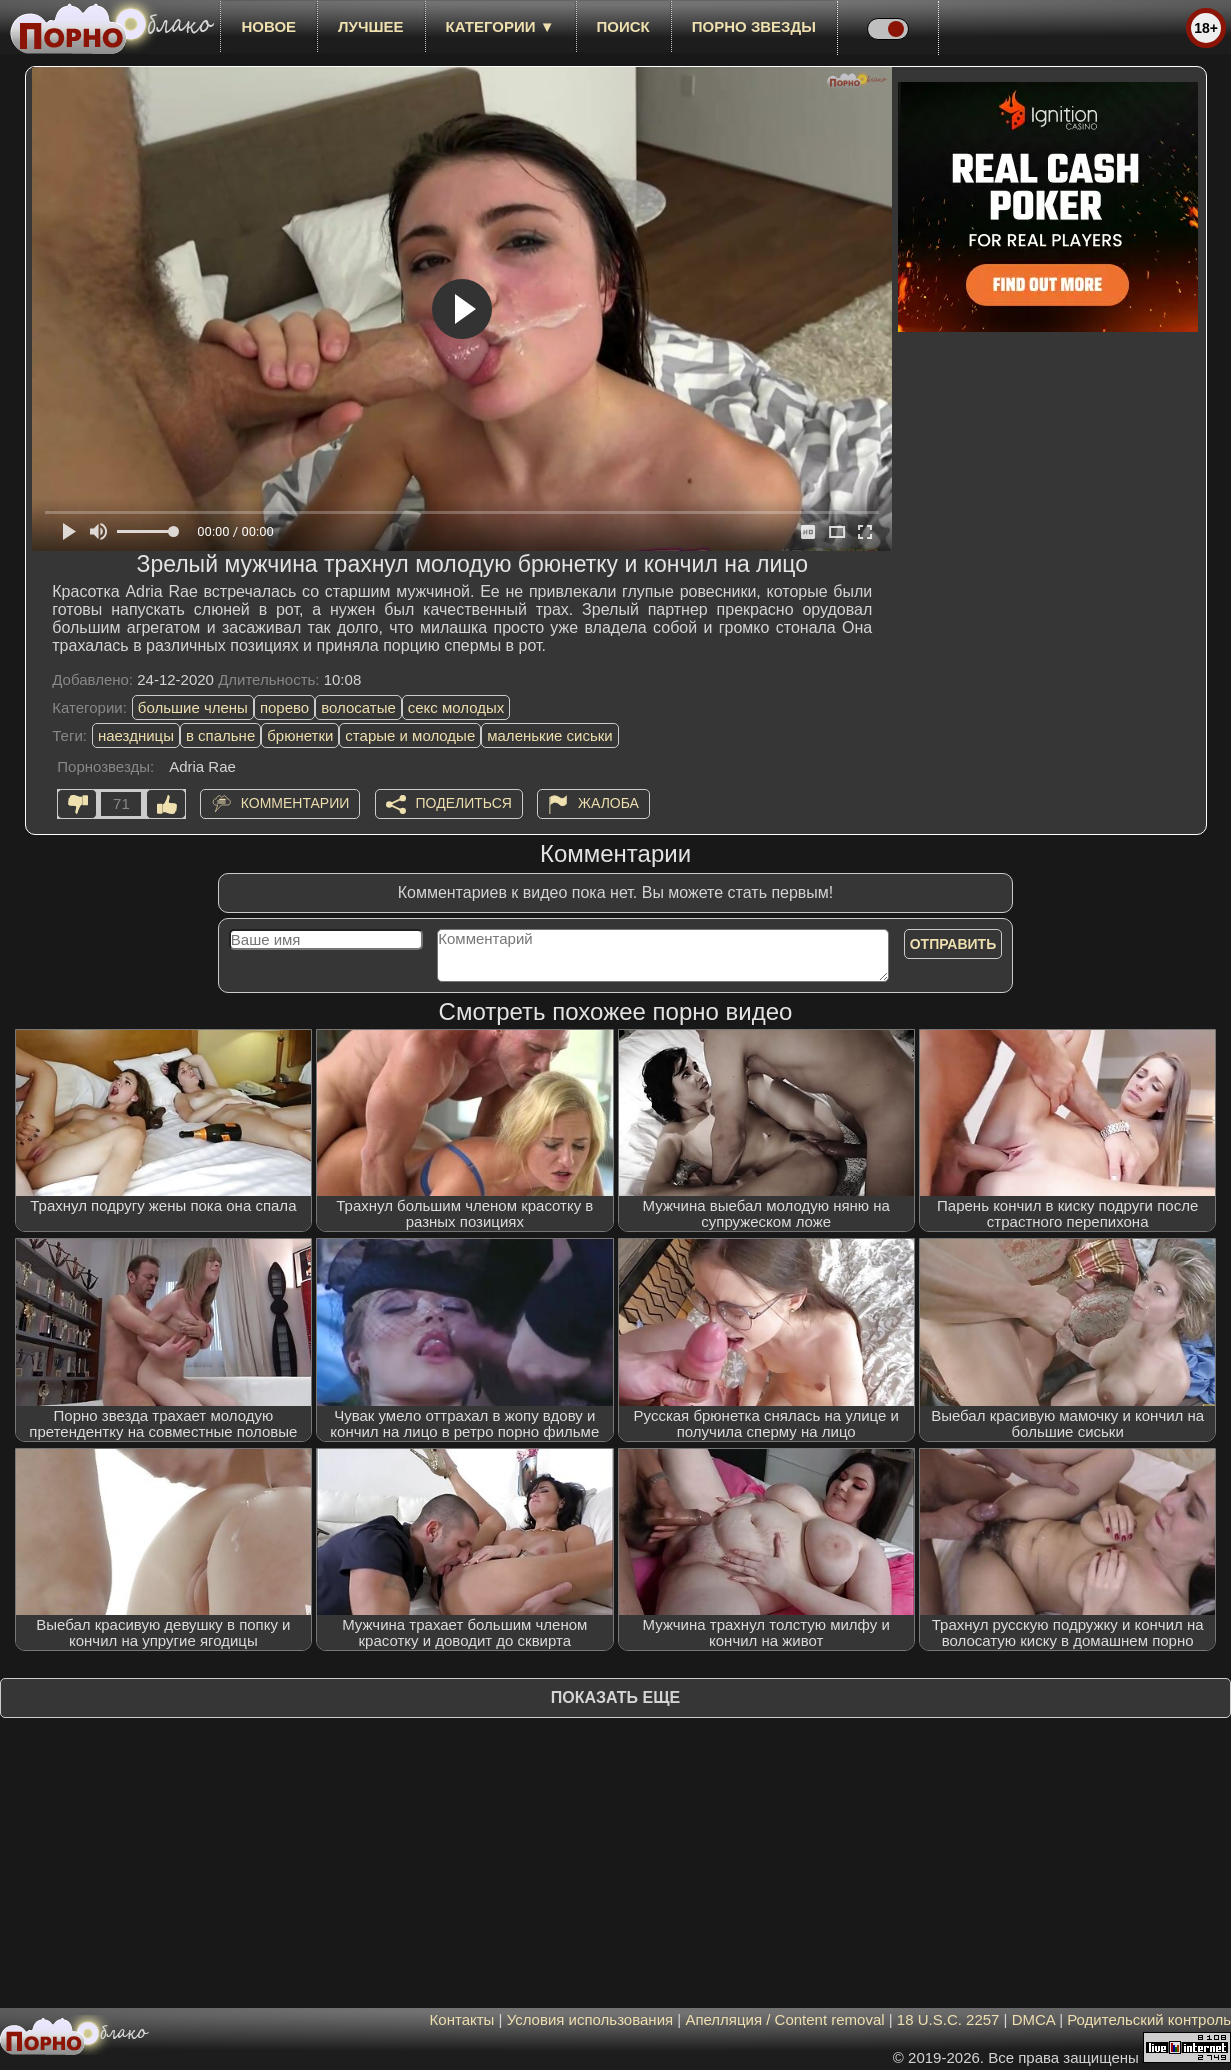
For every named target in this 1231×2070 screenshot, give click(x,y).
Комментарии (295, 803)
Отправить (953, 944)
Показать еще (615, 1697)
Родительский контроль (1149, 2019)
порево (284, 707)
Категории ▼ (500, 26)
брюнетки (300, 735)
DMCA (1033, 2019)
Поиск (623, 26)
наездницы (136, 735)
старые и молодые (410, 735)
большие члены (193, 707)
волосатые (358, 707)
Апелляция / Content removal (784, 2019)
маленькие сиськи (549, 735)
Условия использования (590, 2019)
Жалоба (608, 803)
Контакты (462, 2019)
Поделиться (464, 803)
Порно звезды (754, 26)
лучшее (370, 26)
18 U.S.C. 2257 (948, 2019)
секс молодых (456, 707)
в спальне (220, 735)
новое (268, 26)
